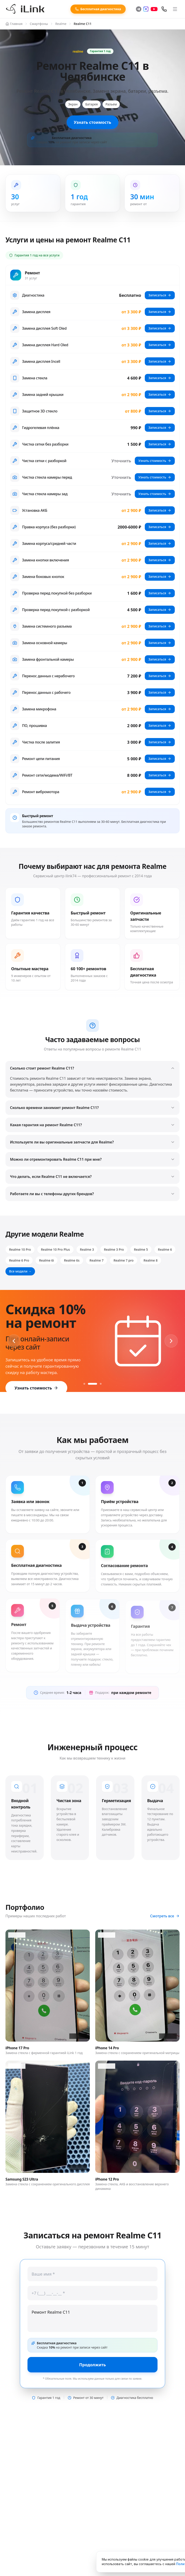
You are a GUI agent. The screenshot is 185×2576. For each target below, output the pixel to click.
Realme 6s (71, 1260)
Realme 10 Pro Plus (55, 1249)
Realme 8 (151, 1260)
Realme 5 (141, 1249)
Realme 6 (165, 1249)
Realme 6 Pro (19, 1260)
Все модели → (20, 1271)
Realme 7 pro (123, 1260)
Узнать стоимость (92, 122)
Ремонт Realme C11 (93, 2318)
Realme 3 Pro (114, 1249)
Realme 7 (97, 1260)
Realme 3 (87, 1249)
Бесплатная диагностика (98, 9)
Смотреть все (165, 1915)
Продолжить (92, 2364)
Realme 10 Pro (20, 1249)
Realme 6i (46, 1260)
